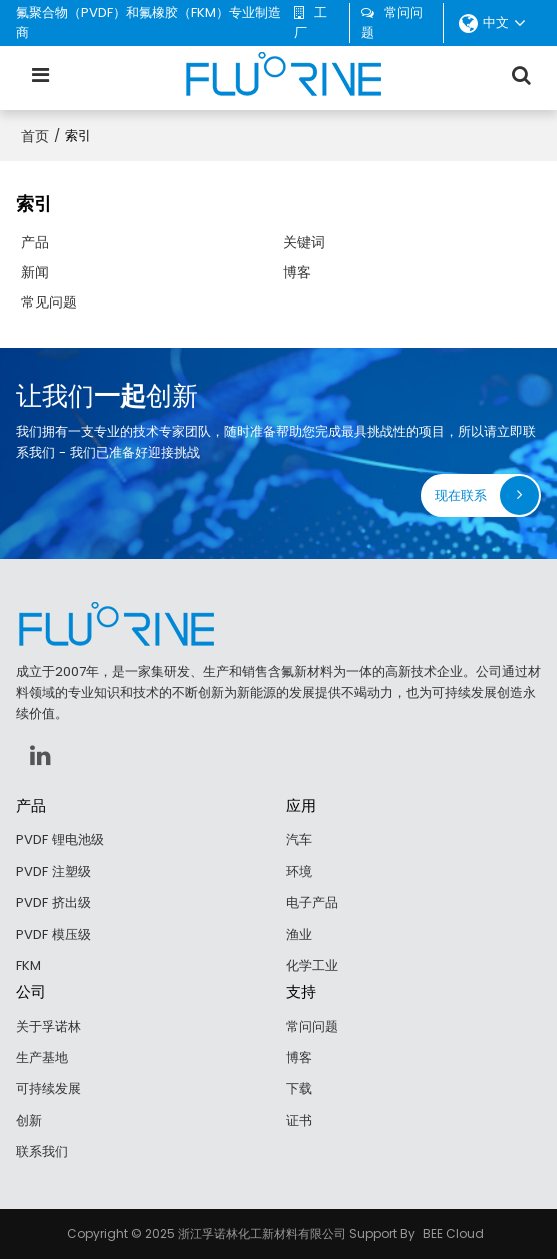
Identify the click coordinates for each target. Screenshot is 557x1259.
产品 (35, 242)
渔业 (299, 934)
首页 (35, 136)
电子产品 (312, 902)
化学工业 (312, 965)
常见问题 (49, 302)
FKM (28, 965)
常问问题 (392, 22)
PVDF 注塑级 (53, 871)
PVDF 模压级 (53, 934)
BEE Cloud (453, 1233)
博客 (297, 272)
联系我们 (42, 1151)
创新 (29, 1120)
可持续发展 (48, 1088)
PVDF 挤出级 (53, 902)
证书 (299, 1120)
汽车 (299, 839)
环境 (299, 871)
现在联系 (461, 495)
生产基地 (42, 1057)
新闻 (35, 272)
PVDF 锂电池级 (60, 839)
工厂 (310, 22)
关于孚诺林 (48, 1026)
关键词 (304, 242)
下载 (299, 1088)
